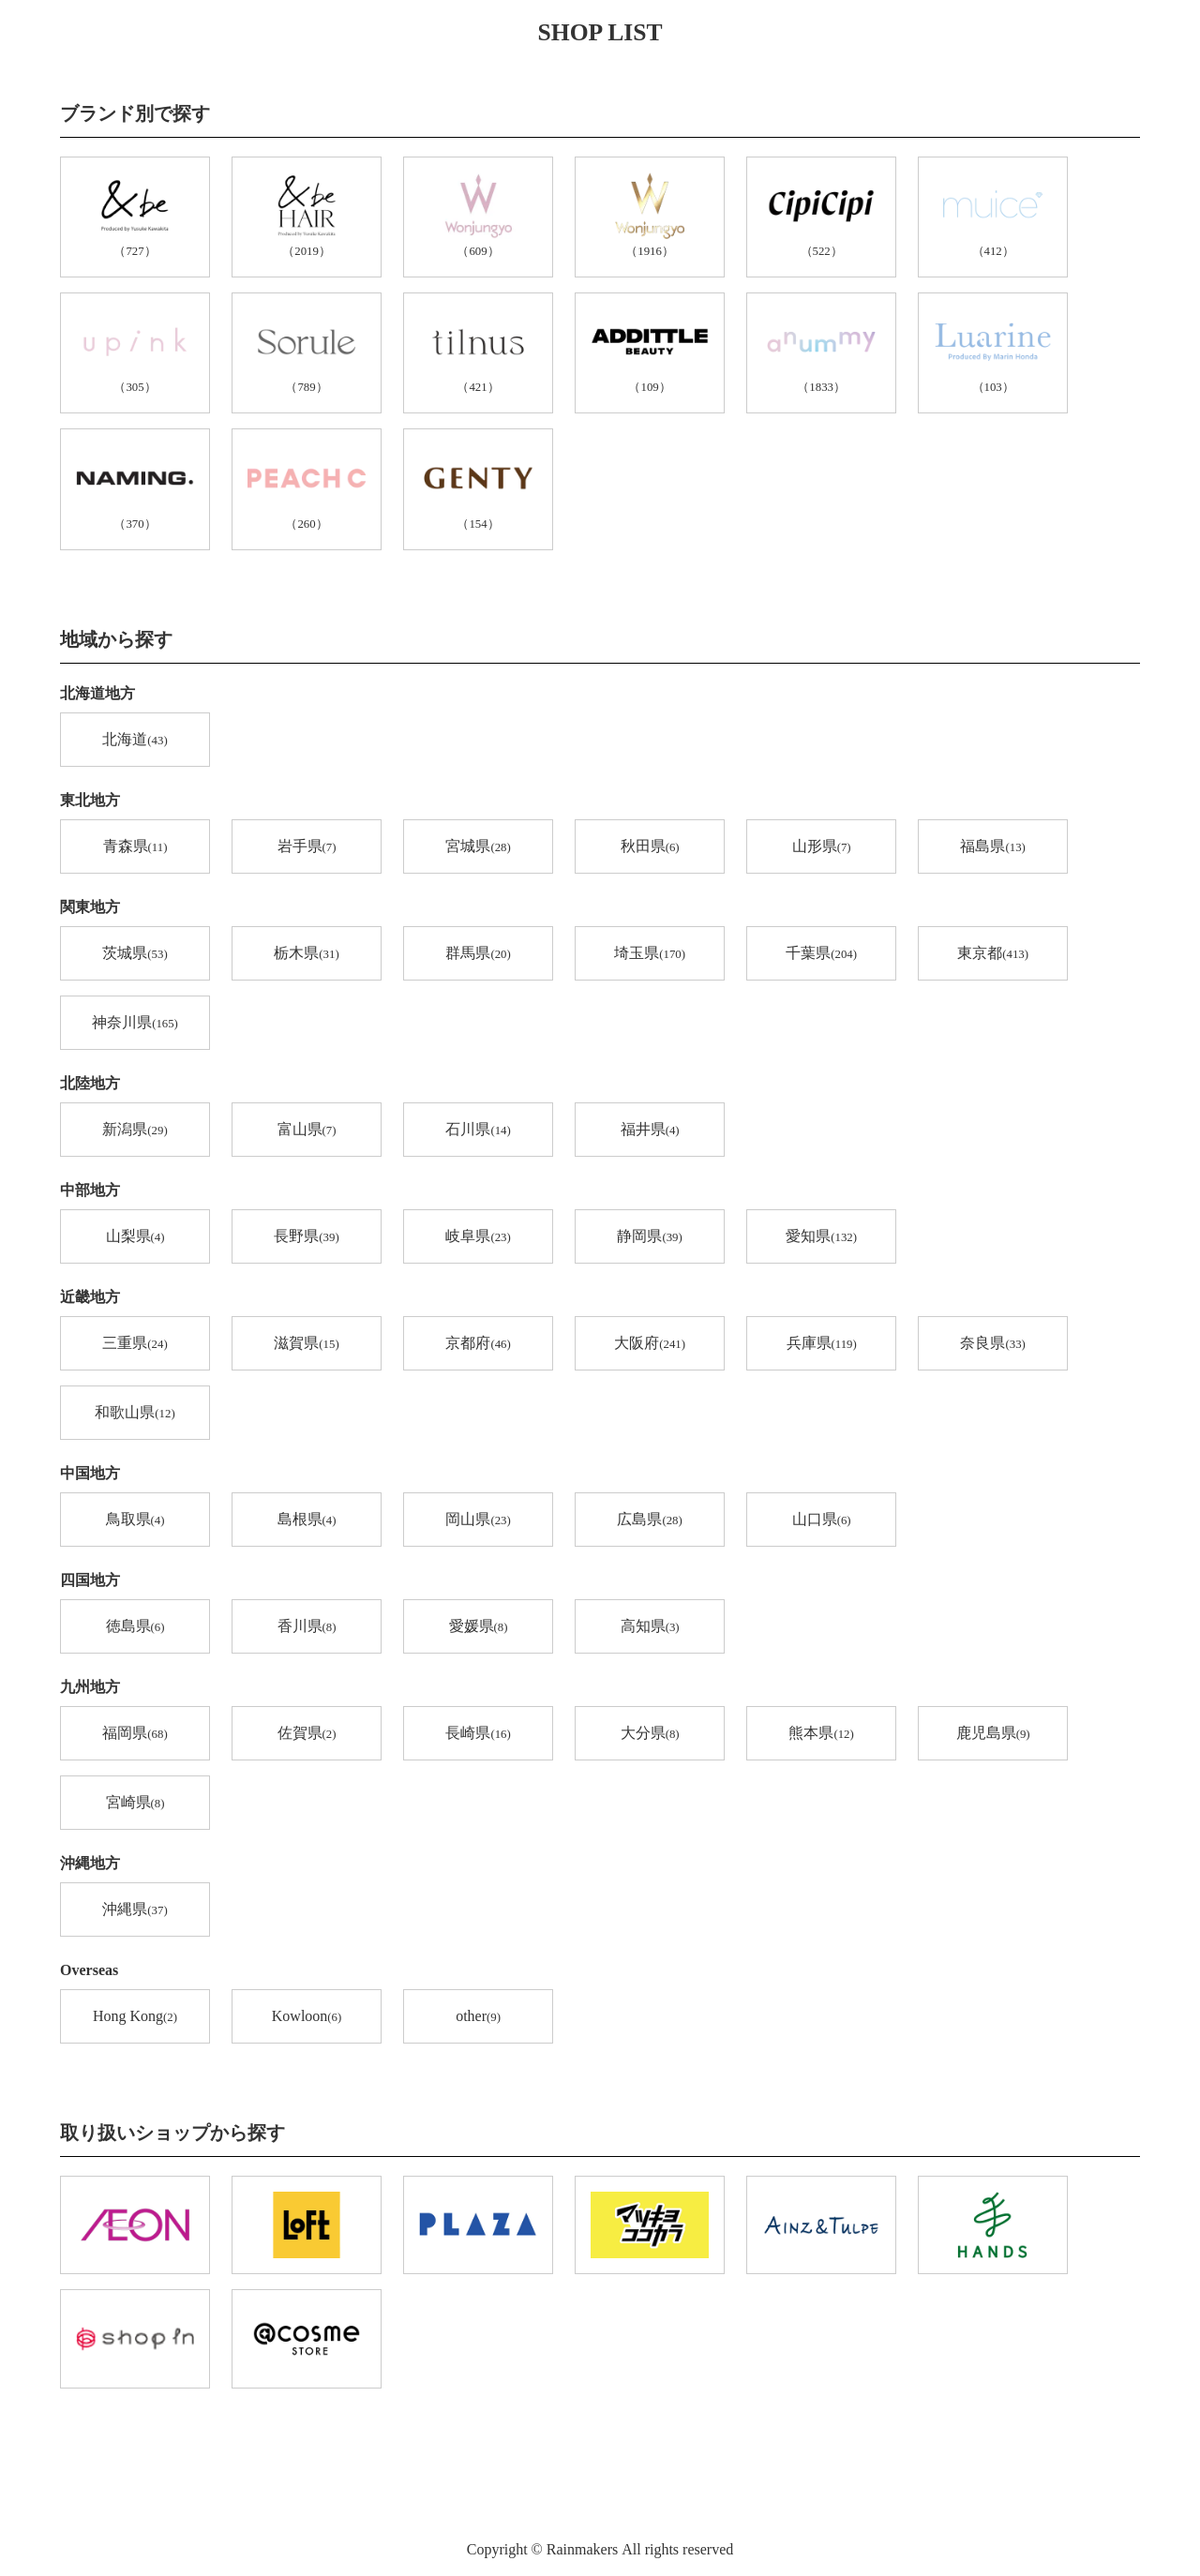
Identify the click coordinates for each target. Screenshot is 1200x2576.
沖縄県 (134, 1910)
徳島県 (135, 1627)
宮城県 (477, 847)
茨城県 (134, 954)
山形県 (821, 847)
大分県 (650, 1734)
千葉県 (821, 954)
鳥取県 (135, 1520)
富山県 (307, 1130)
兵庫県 (822, 1344)
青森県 (135, 847)
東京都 (992, 954)
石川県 (477, 1130)
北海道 (134, 740)
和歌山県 (134, 1413)
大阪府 (649, 1344)
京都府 (477, 1344)
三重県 (134, 1344)
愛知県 (821, 1237)
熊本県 (820, 1734)
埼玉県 (649, 954)
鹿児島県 (993, 1734)
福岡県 (134, 1734)
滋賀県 (306, 1344)
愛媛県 (478, 1627)
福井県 (650, 1130)
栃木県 (306, 954)
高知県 (650, 1627)
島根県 (307, 1520)
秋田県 (650, 847)
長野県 (306, 1237)
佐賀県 (307, 1734)
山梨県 (135, 1237)
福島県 (992, 847)
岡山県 (477, 1520)
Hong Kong (135, 2017)
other (478, 2017)
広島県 (649, 1520)
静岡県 (649, 1237)
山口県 (821, 1520)
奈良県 (992, 1344)
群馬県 (477, 954)
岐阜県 (477, 1237)
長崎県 (477, 1734)
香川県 (307, 1627)
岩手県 (307, 847)
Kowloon (306, 2017)
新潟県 (134, 1130)
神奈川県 (135, 1023)
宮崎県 (135, 1803)
